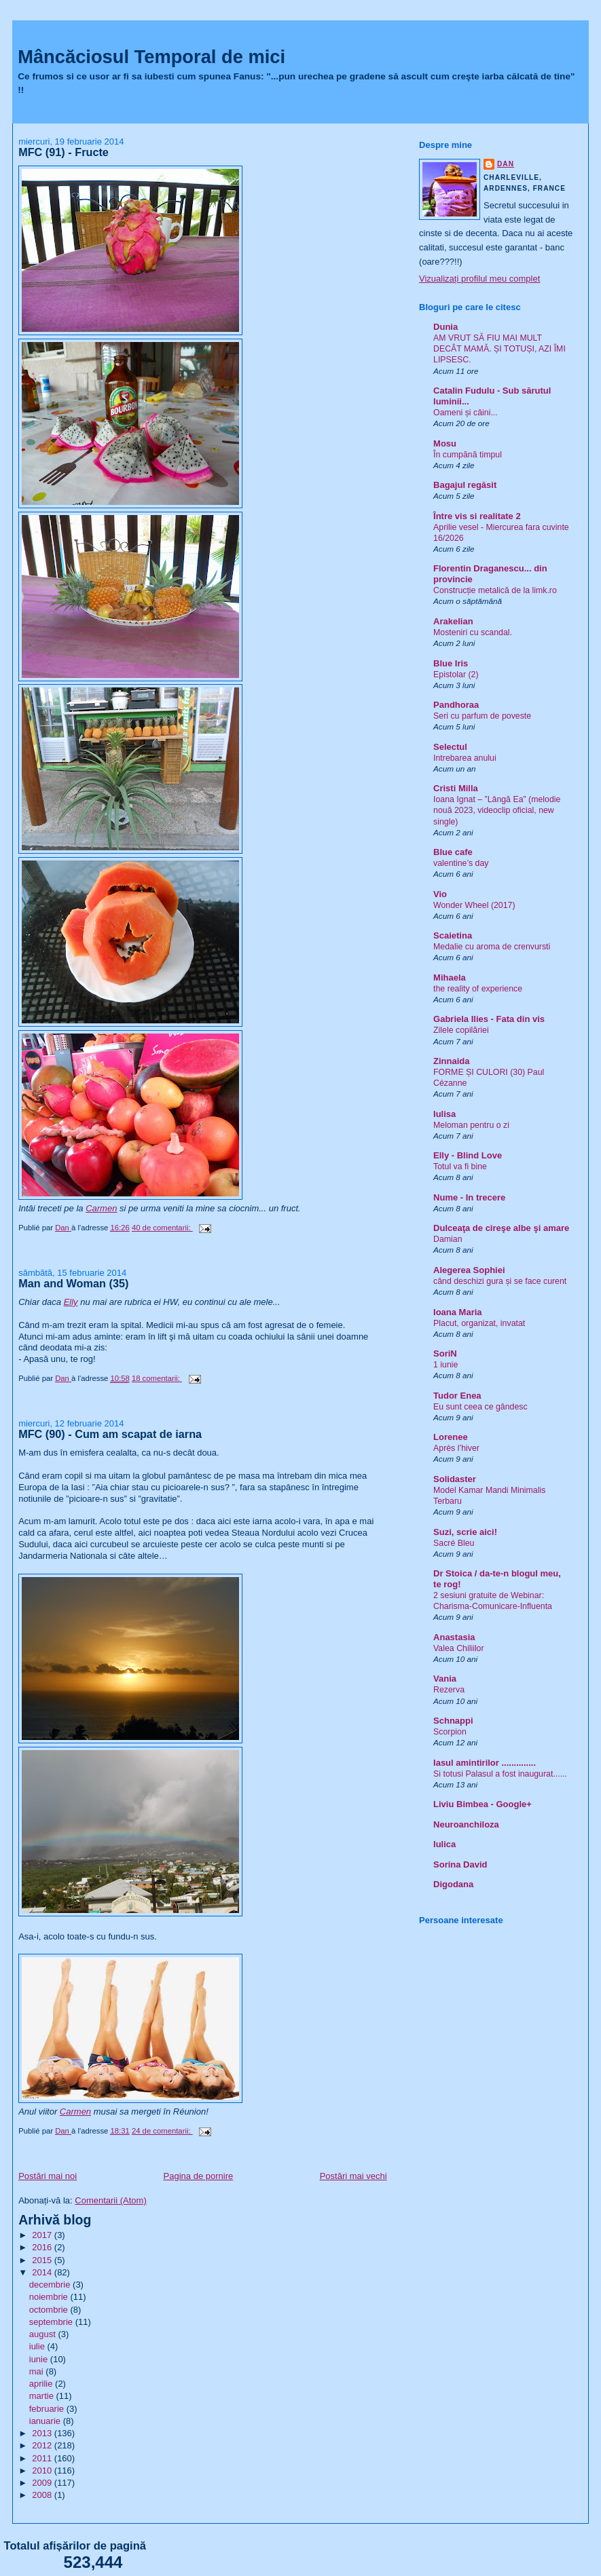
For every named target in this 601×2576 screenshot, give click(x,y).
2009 (43, 2483)
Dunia (445, 327)
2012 (43, 2445)
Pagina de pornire (199, 2176)
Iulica (444, 1844)
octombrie (50, 2310)
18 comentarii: (157, 1378)
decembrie (51, 2284)
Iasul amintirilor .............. (484, 1763)
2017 (43, 2235)
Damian (447, 1239)
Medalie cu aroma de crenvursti (491, 946)
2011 (43, 2458)
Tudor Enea (457, 1395)
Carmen (101, 1208)
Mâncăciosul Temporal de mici (151, 56)
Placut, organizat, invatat (479, 1323)
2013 (43, 2433)
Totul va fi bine (460, 1166)
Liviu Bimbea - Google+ (482, 1804)
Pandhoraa (456, 705)
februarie (48, 2409)
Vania (444, 1678)
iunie (39, 2359)
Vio (440, 894)
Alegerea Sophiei (469, 1270)
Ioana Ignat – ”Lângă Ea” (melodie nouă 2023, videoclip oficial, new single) (496, 810)
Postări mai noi (47, 2176)
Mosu (444, 443)
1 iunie (445, 1364)
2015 (43, 2260)
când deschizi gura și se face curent (499, 1281)
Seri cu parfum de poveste (482, 716)
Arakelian (453, 621)
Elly (71, 1302)
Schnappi (453, 1721)
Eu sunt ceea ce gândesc (480, 1407)
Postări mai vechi (353, 2176)
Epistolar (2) (456, 674)
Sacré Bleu (453, 1543)
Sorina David (460, 1864)
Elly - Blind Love (467, 1155)
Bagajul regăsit (464, 485)
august (43, 2334)
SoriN (445, 1353)
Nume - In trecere (469, 1197)
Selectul (450, 747)
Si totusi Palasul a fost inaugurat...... (500, 1774)
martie (42, 2396)
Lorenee (450, 1437)
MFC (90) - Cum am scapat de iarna (110, 1434)
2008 (43, 2495)
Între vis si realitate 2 (477, 516)
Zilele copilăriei (461, 1030)
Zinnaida (451, 1061)
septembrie (52, 2322)
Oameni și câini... (465, 412)
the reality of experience (477, 988)
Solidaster (454, 1479)
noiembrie (50, 2297)
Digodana (453, 1884)
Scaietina (452, 935)
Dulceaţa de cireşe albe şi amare (501, 1228)
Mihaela (449, 977)
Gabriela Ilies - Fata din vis (489, 1019)
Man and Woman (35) (73, 1283)
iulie (38, 2346)
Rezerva (449, 1689)
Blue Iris (450, 663)
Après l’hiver (456, 1448)
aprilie (42, 2384)
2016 (43, 2247)
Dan (505, 164)
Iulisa (444, 1114)
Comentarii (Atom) (110, 2200)
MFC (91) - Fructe (63, 152)
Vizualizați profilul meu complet (479, 278)
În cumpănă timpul (467, 454)
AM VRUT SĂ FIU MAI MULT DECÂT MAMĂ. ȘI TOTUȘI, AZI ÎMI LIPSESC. (499, 348)
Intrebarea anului (464, 758)
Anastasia (454, 1637)
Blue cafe (453, 852)
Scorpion (450, 1732)
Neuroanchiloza (466, 1824)
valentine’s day (460, 863)
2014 (43, 2272)
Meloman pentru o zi (471, 1125)
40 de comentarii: (162, 1228)
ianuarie (46, 2421)
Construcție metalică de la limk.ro (495, 590)
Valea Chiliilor (458, 1648)
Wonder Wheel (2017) (474, 905)
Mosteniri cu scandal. (472, 632)
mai (37, 2371)
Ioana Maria (457, 1312)
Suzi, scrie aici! (465, 1532)
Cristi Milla (455, 788)
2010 (43, 2470)
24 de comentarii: (162, 2131)
